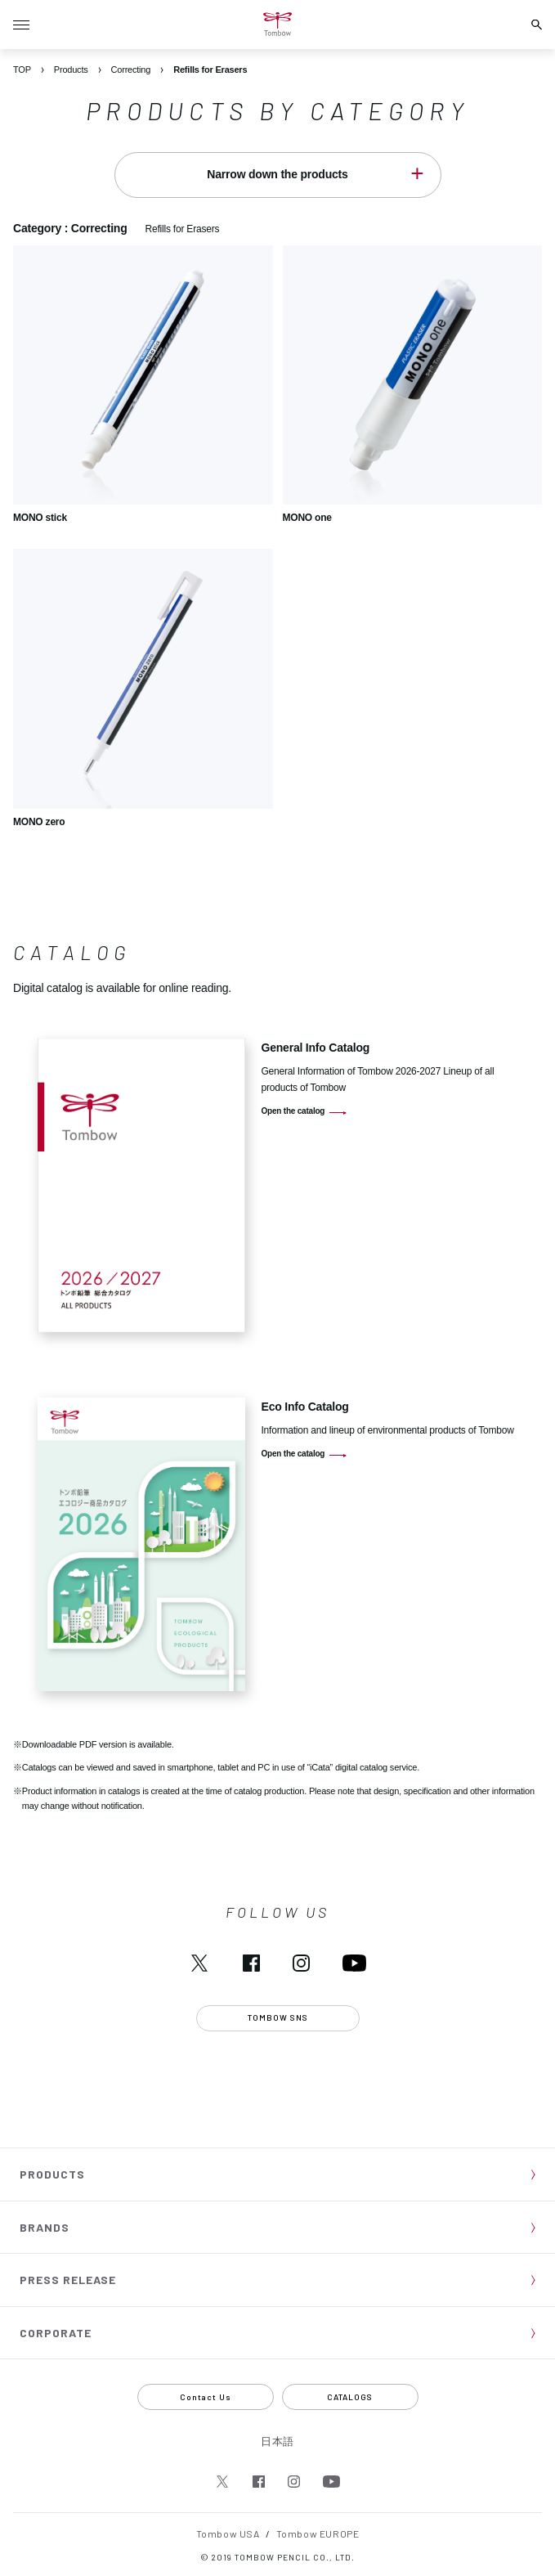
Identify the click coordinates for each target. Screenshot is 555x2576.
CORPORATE (56, 2333)
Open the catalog (293, 1110)
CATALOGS (350, 2397)
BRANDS (44, 2227)
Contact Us (205, 2397)
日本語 (277, 2441)
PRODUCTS (52, 2174)
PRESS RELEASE (68, 2280)
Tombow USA (228, 2533)
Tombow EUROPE (318, 2533)
